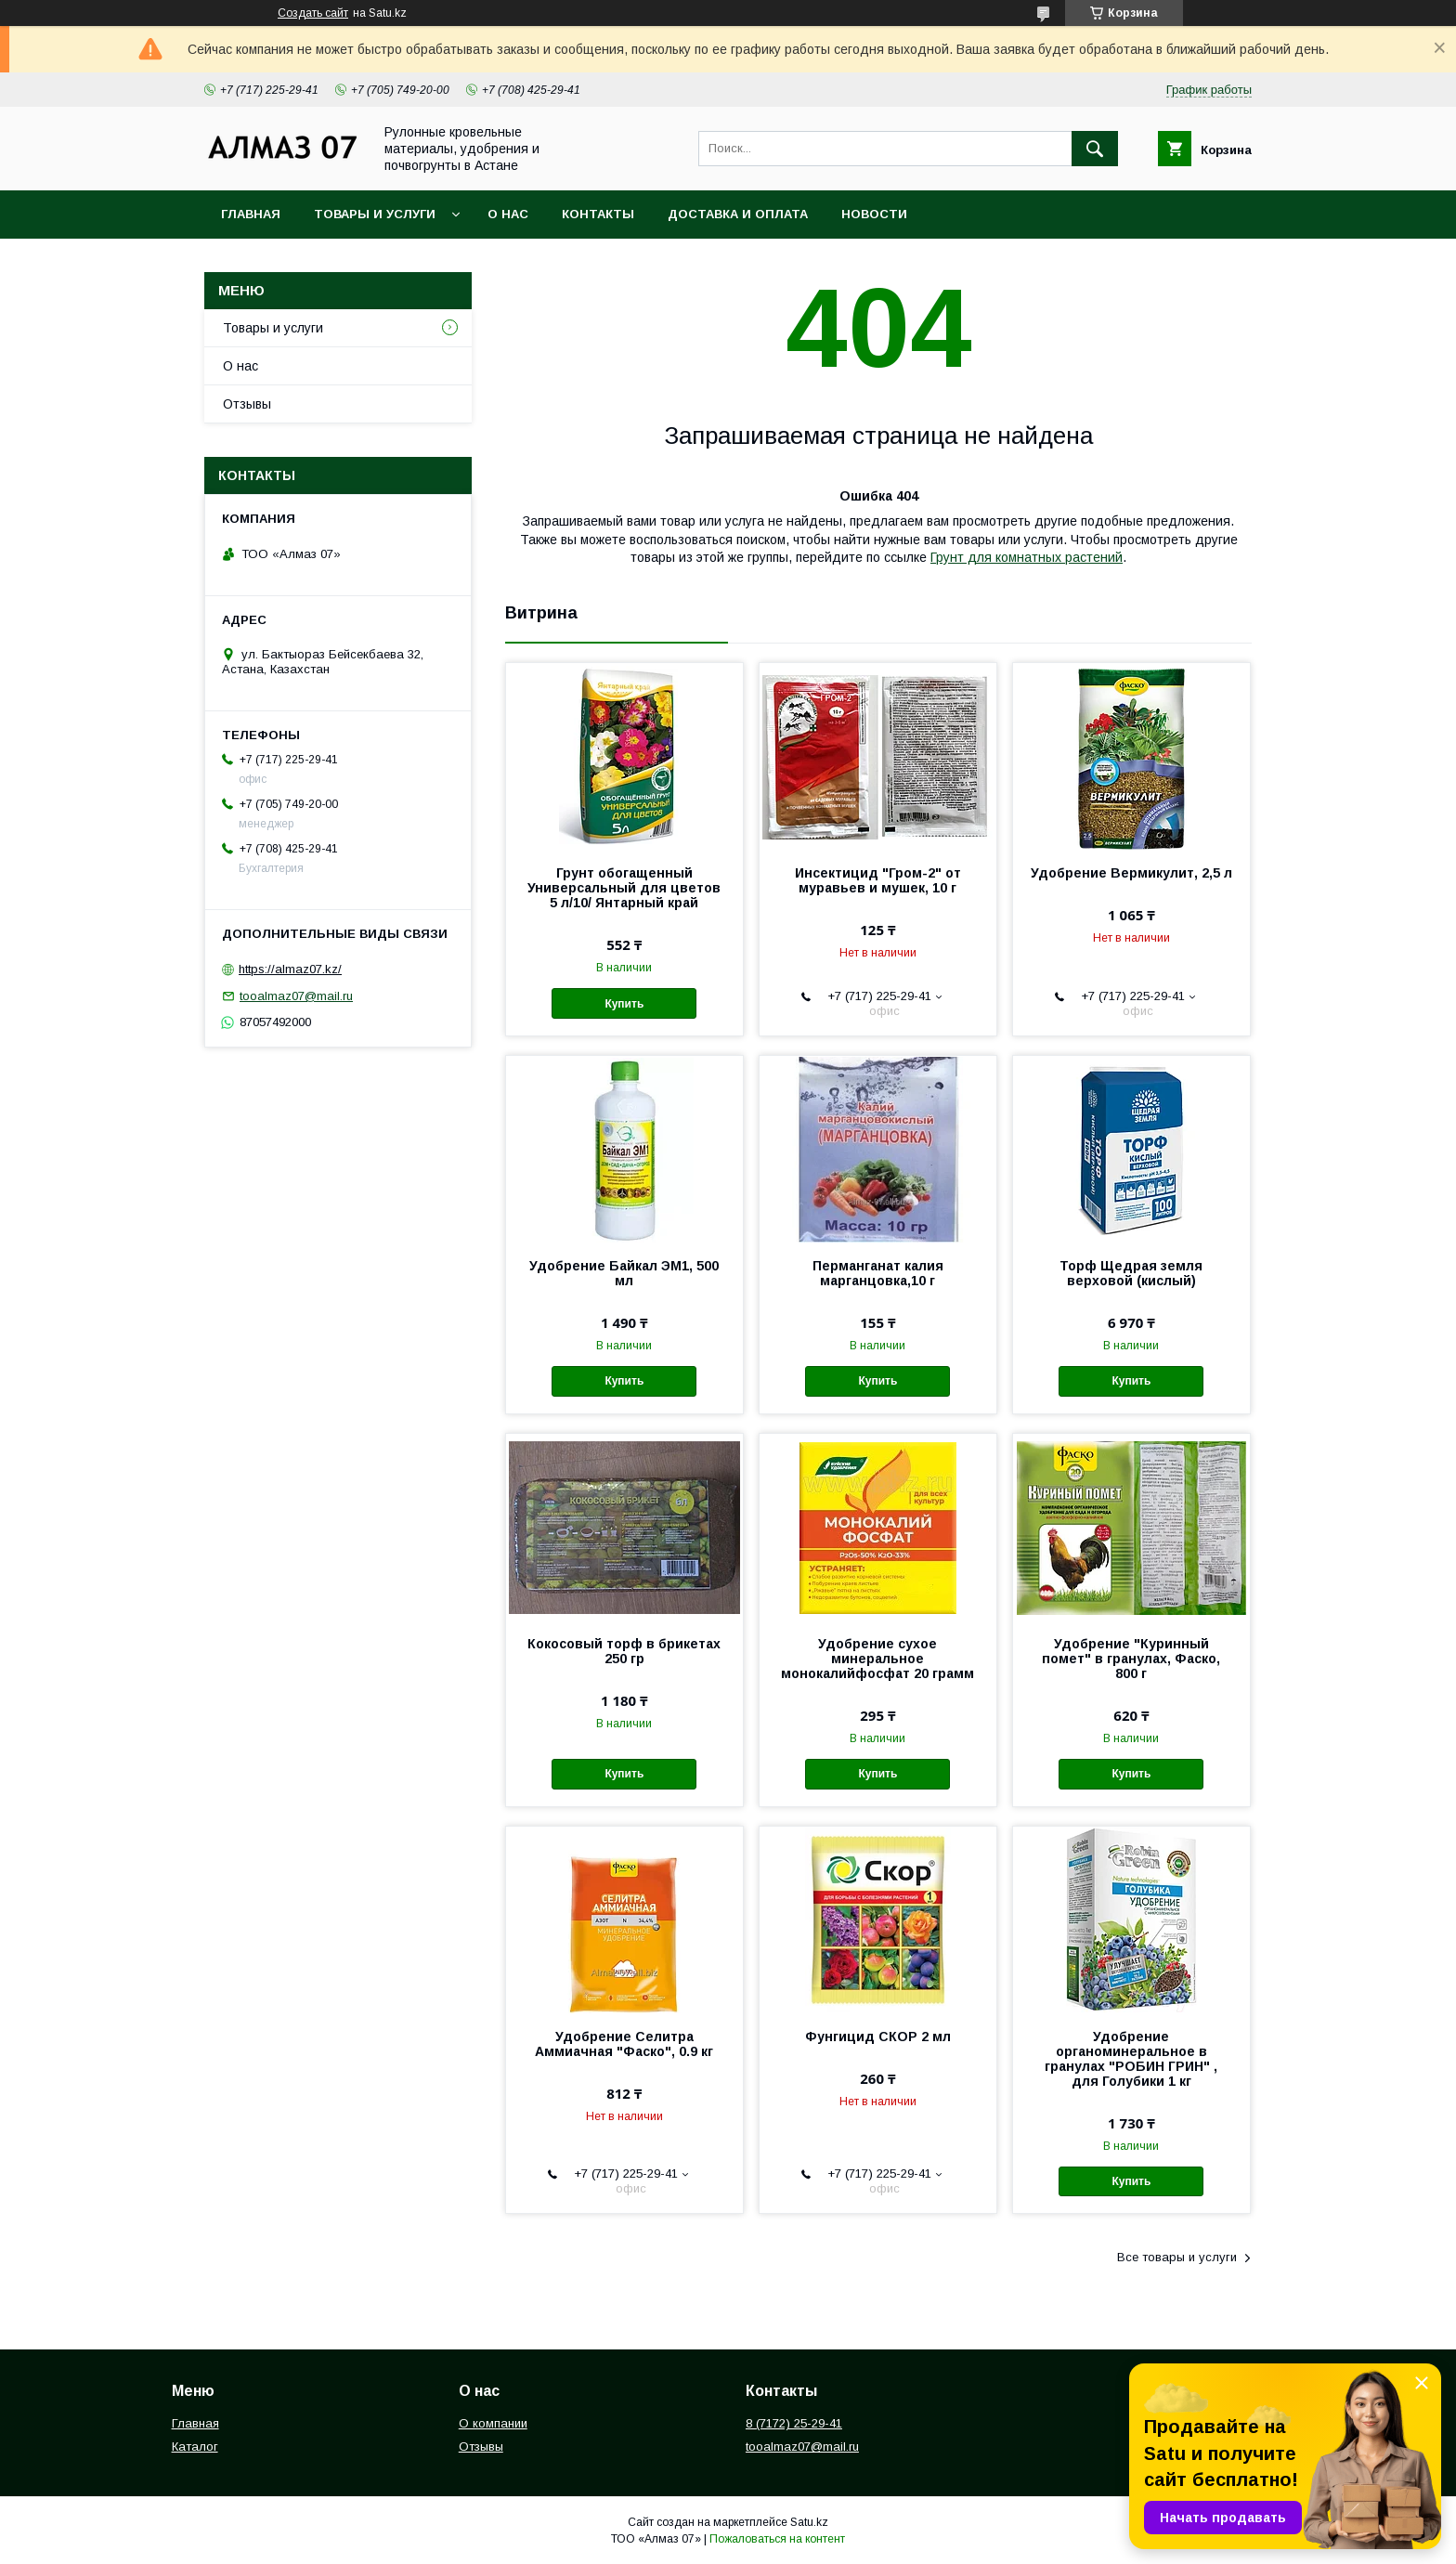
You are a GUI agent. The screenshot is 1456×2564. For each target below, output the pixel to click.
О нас (508, 214)
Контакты (598, 214)
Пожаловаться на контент (777, 2538)
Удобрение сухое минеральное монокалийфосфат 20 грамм (877, 1658)
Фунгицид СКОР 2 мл (878, 2036)
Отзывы (247, 404)
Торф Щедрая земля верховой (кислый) (1131, 1273)
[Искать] (1095, 148)
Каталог (195, 2446)
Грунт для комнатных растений (1026, 557)
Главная (250, 214)
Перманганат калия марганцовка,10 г (877, 1273)
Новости (874, 214)
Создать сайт (313, 13)
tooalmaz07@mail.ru (296, 996)
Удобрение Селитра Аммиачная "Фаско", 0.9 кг (624, 2044)
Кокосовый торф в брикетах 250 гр (624, 1651)
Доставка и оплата (738, 214)
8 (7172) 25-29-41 (794, 2423)
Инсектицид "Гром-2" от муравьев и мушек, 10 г (878, 880)
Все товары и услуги (1177, 2257)
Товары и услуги (375, 214)
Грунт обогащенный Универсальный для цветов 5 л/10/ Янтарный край (624, 888)
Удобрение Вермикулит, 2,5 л (1131, 873)
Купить (624, 1003)
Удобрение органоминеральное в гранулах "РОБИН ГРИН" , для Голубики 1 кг (1131, 2059)
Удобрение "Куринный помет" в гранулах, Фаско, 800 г (1131, 1658)
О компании (493, 2423)
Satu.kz (809, 2522)
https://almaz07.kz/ (290, 969)
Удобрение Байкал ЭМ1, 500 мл (624, 1273)
